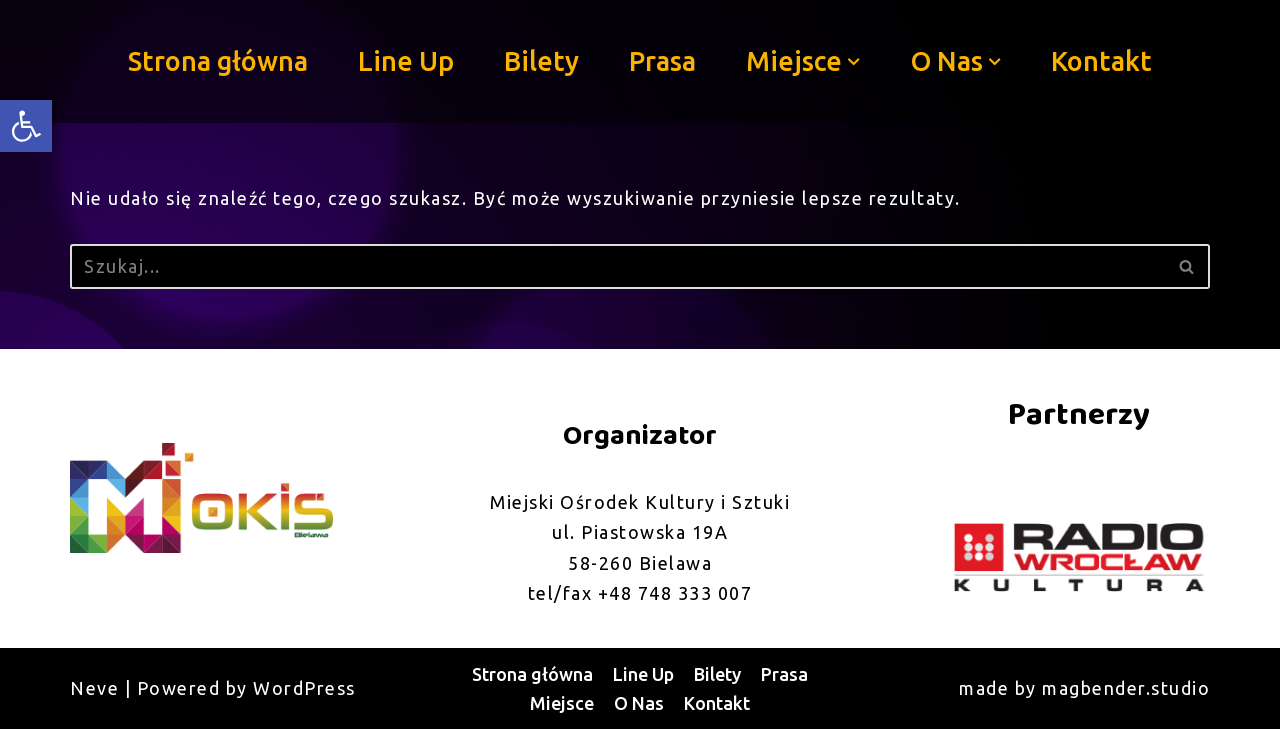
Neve (94, 688)
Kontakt (1101, 61)
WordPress (304, 688)
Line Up (406, 61)
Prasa (662, 61)
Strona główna (218, 61)
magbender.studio (1126, 688)
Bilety (541, 61)
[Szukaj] (617, 266)
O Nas (639, 703)
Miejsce (562, 703)
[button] (854, 62)
